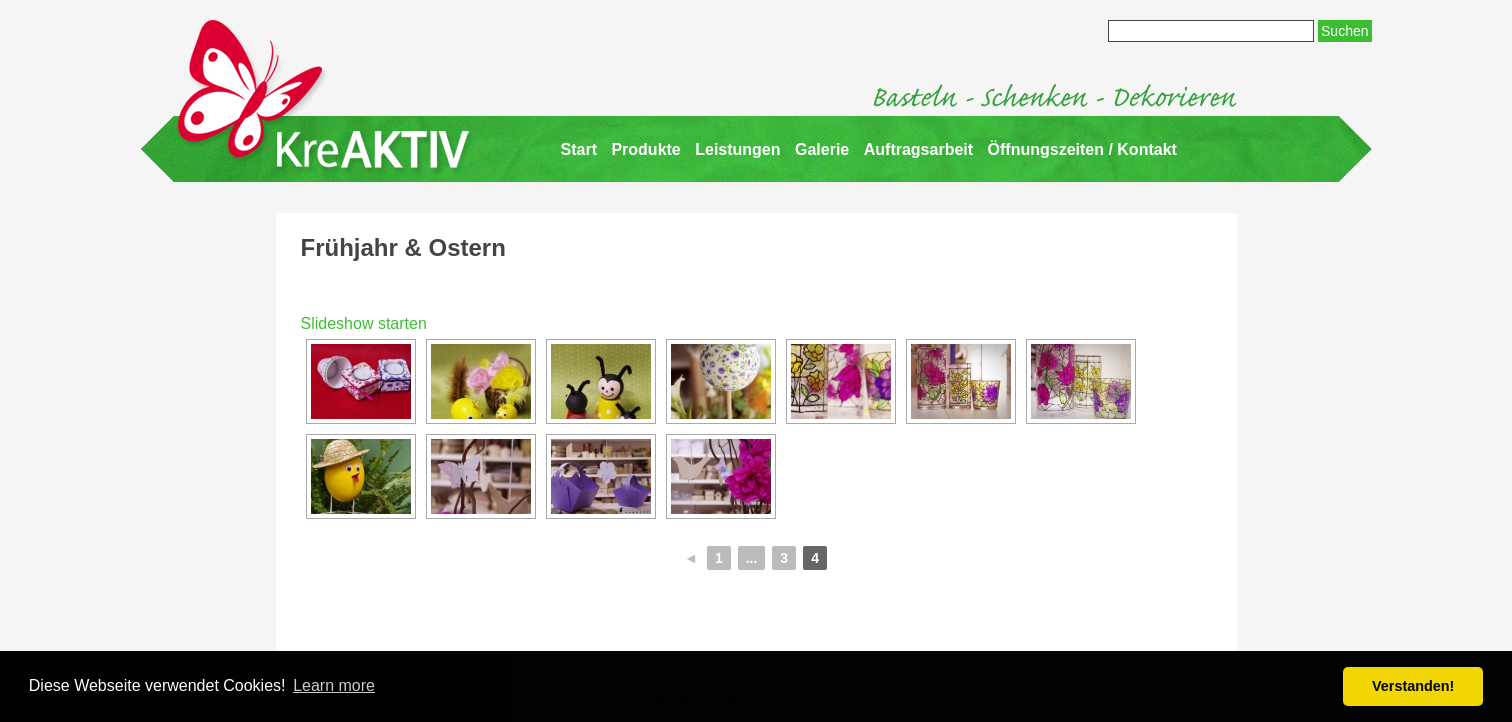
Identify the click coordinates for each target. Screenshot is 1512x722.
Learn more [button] (334, 685)
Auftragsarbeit (918, 149)
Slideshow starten (364, 323)
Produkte (645, 149)
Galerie (822, 149)
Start (579, 149)
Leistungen (737, 149)
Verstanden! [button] (1413, 686)
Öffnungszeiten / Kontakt (1082, 149)
